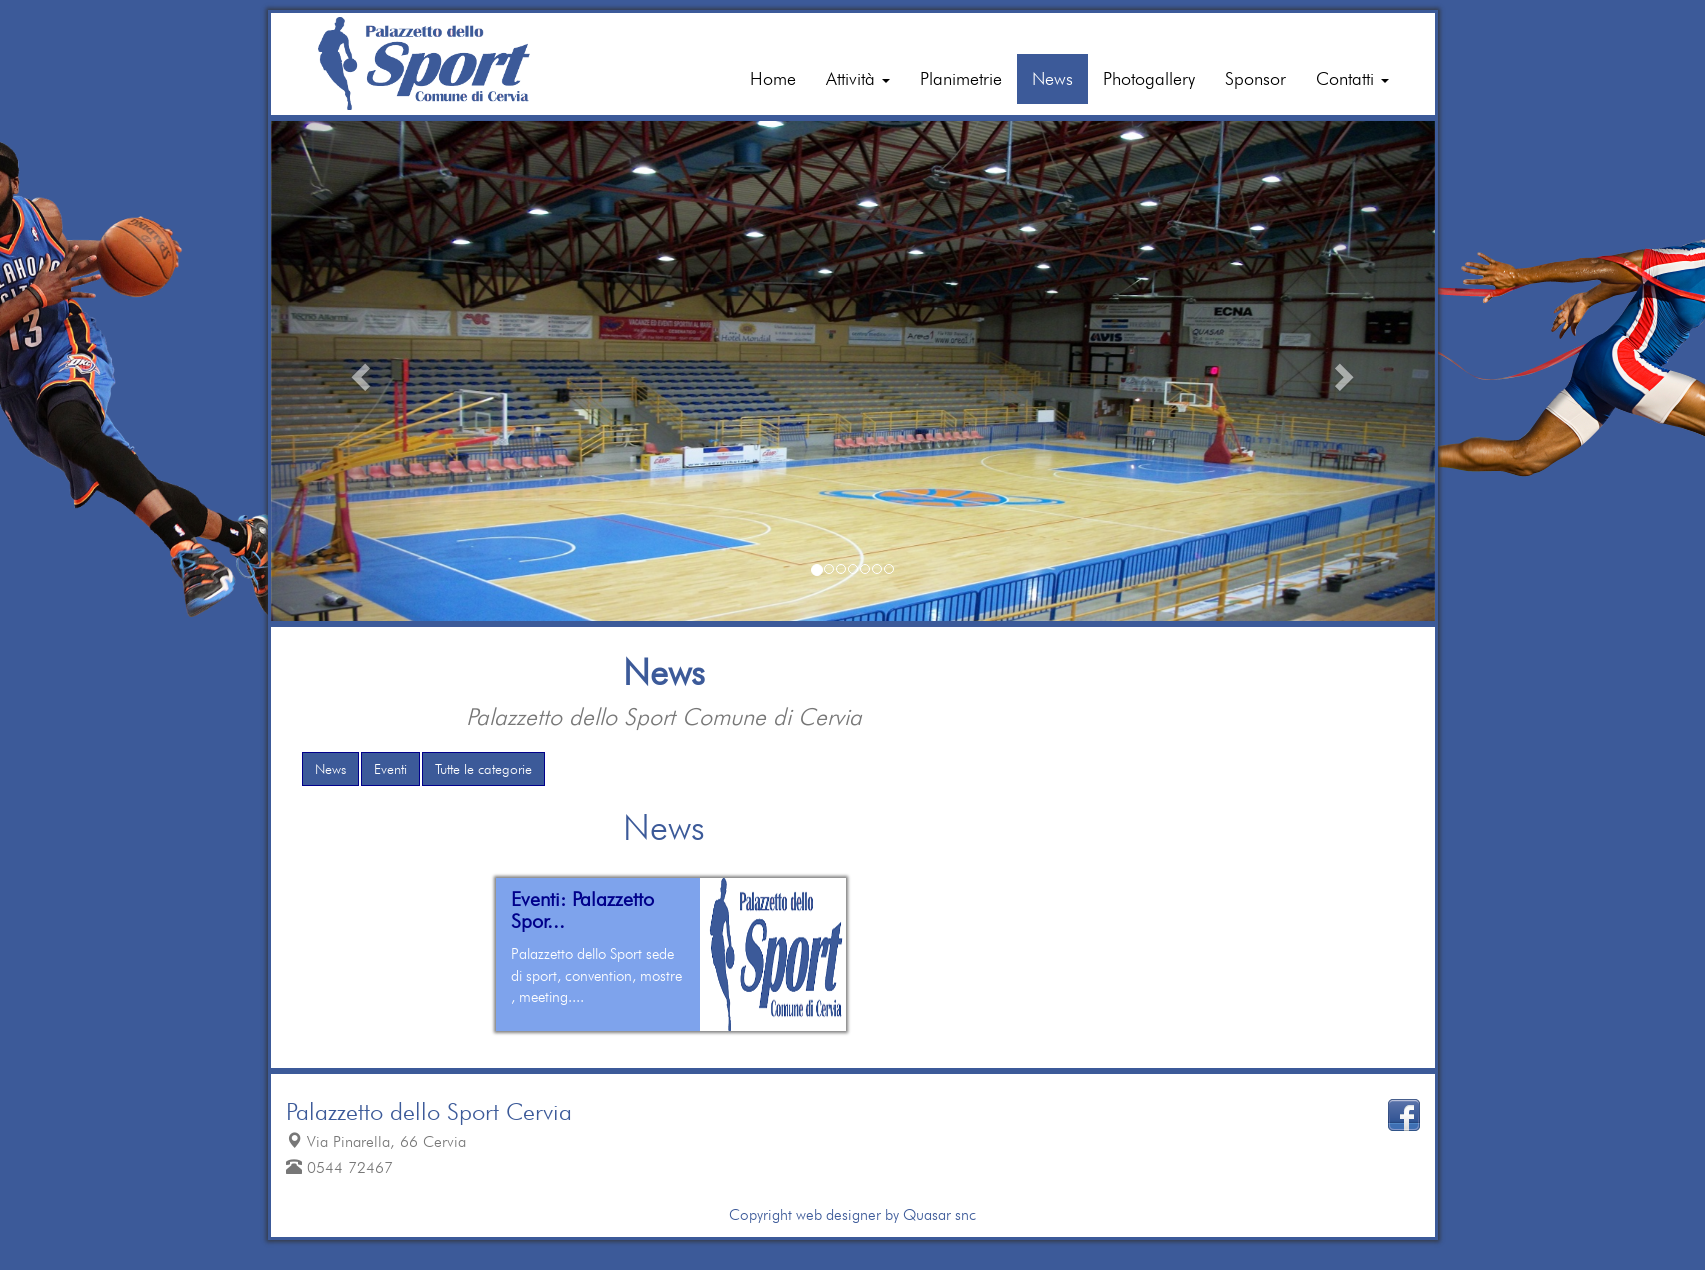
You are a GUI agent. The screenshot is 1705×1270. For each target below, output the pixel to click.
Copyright (760, 1214)
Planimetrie (961, 78)
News (1052, 78)
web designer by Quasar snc (884, 1214)
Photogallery (1149, 78)
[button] (358, 371)
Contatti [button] (1352, 78)
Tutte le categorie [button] (483, 769)
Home (773, 78)
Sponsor (1255, 78)
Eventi (390, 769)
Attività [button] (858, 78)
